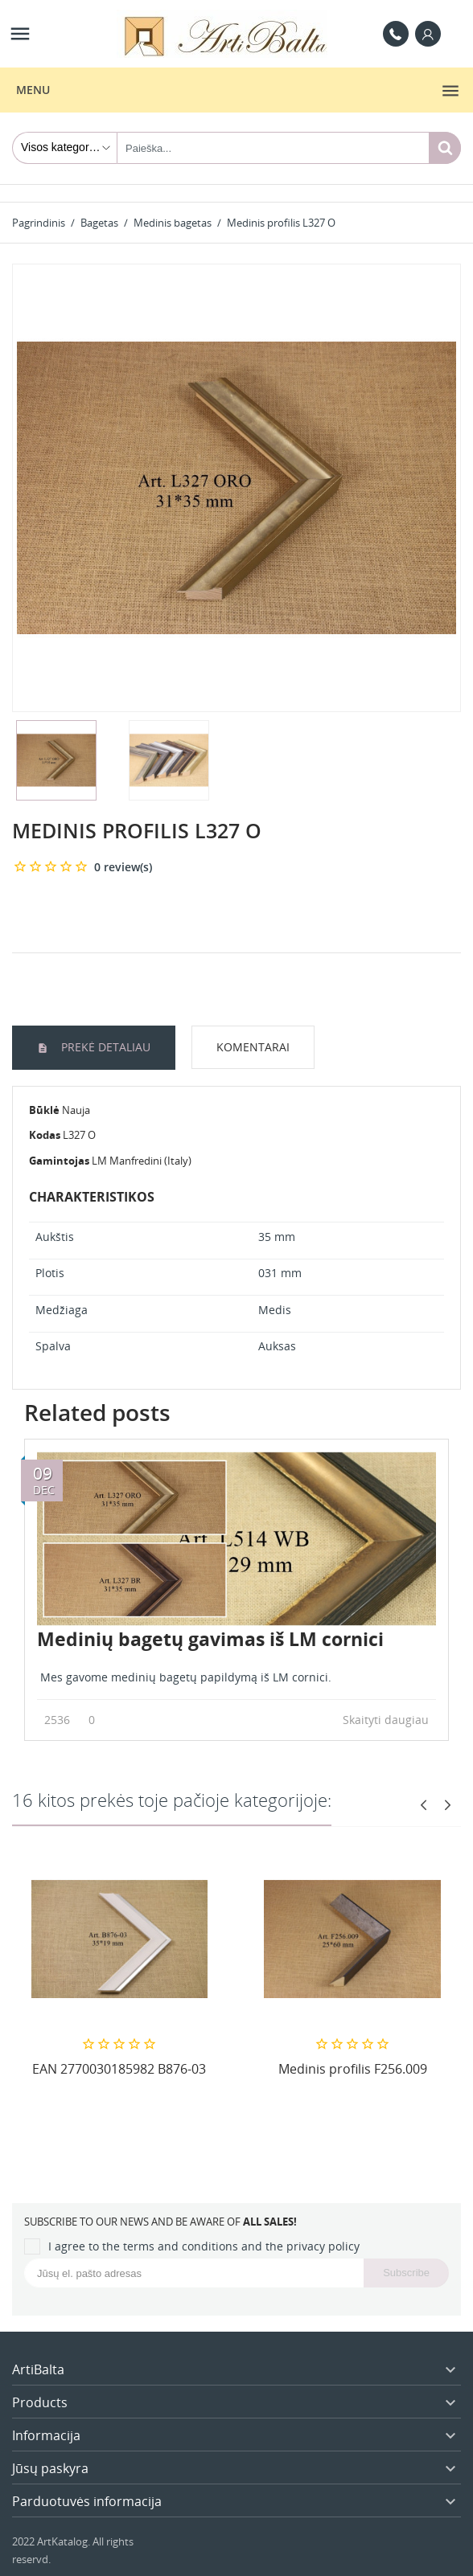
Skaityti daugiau (389, 1719)
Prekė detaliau (104, 1047)
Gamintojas (59, 1160)
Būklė (44, 1110)
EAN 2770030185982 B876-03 (119, 2069)
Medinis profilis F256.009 (352, 2069)
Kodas (44, 1135)
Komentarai (253, 1047)
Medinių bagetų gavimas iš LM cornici (210, 1639)
